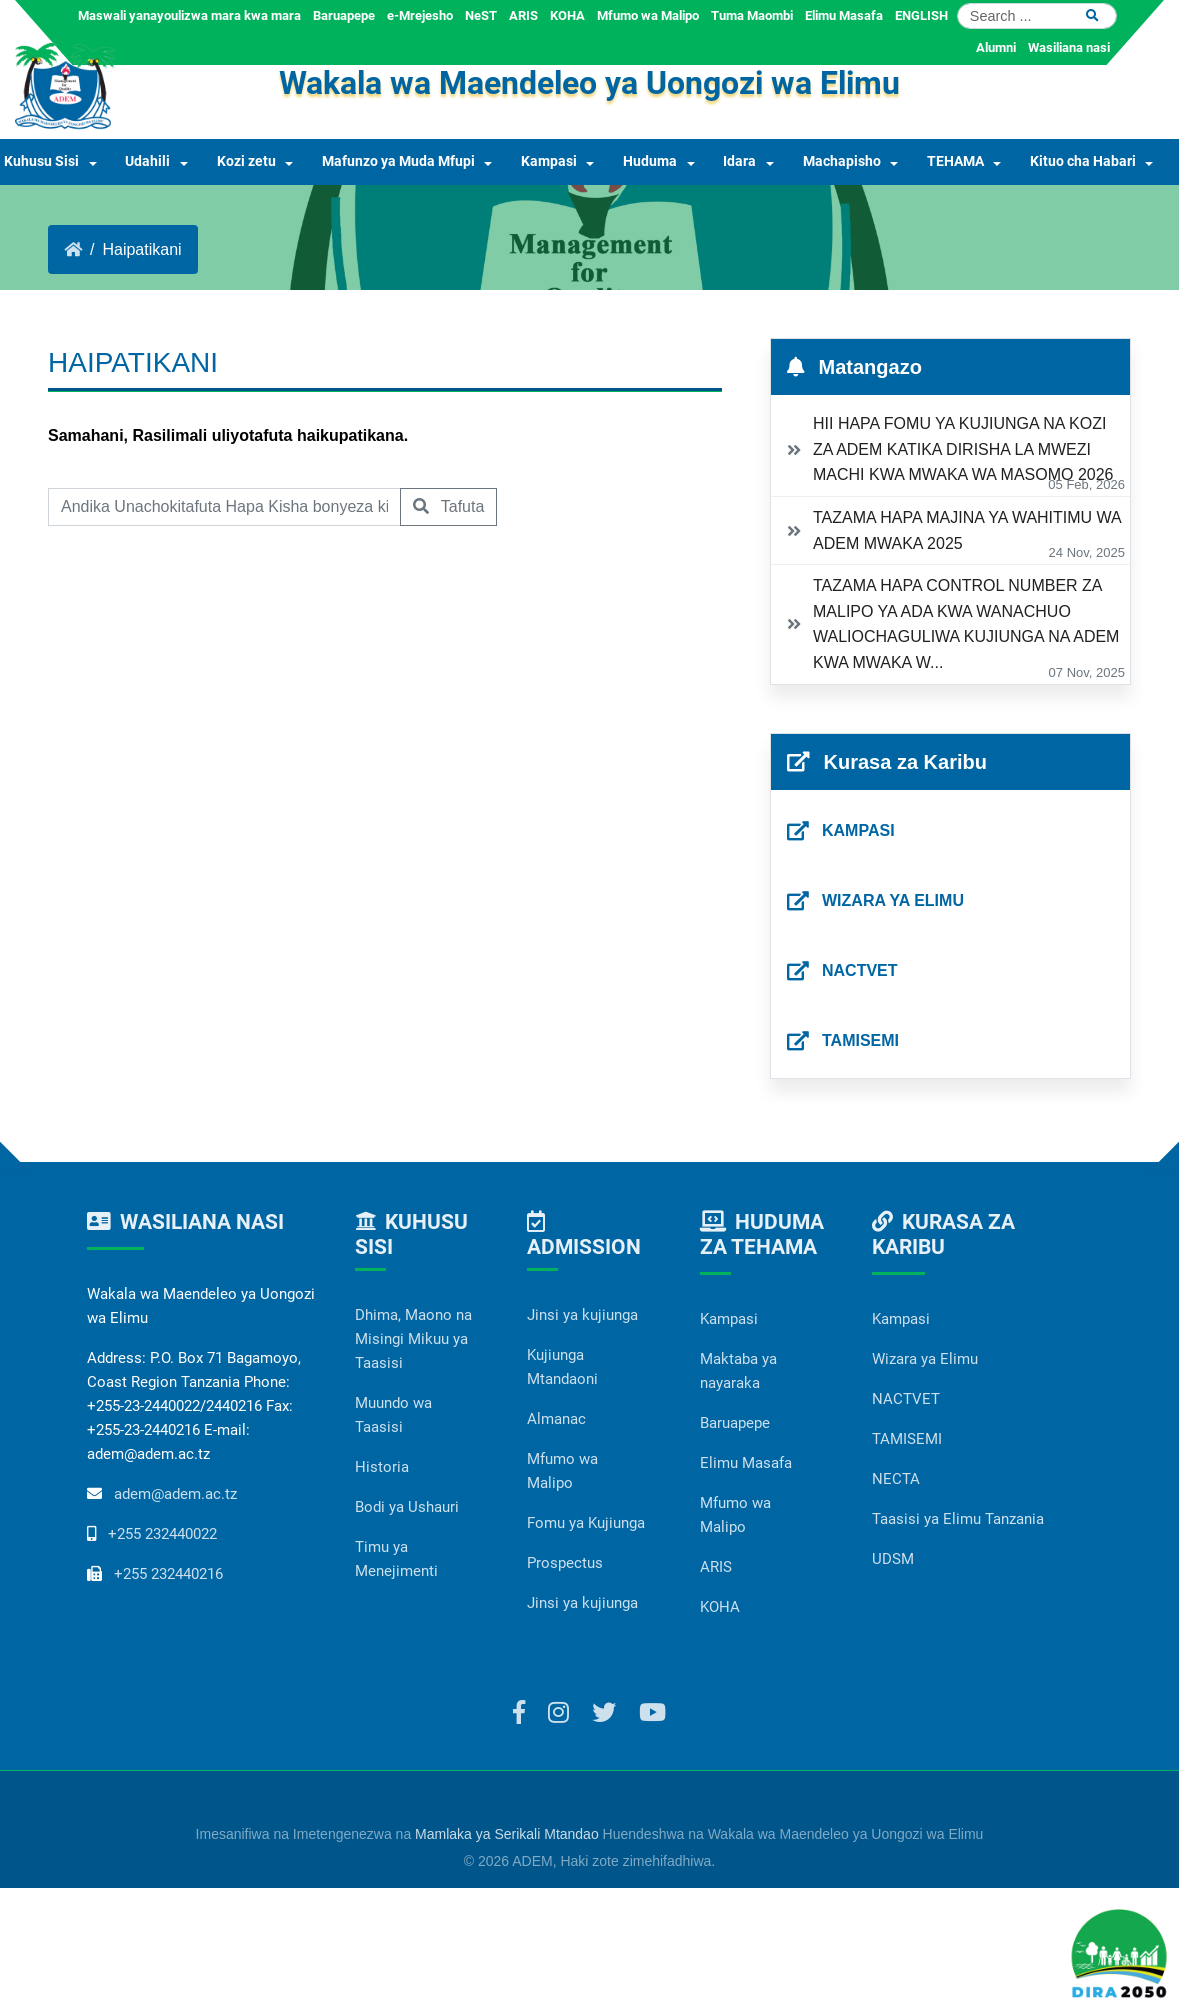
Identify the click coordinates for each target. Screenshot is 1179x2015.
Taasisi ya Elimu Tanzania (958, 1519)
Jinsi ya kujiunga (582, 1315)
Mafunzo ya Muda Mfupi (398, 161)
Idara (739, 161)
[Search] (1037, 16)
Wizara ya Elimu (925, 1359)
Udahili (147, 161)
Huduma (650, 161)
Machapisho (842, 161)
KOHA (567, 15)
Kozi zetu (246, 161)
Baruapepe (344, 15)
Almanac (556, 1419)
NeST (481, 15)
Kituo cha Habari (1083, 161)
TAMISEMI (907, 1439)
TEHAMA (955, 161)
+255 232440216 (168, 1574)
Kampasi (549, 161)
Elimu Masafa (844, 15)
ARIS (523, 15)
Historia (382, 1467)
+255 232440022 (162, 1534)
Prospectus (565, 1563)
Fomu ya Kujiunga (586, 1523)
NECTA (896, 1479)
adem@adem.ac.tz (175, 1494)
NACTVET (906, 1399)
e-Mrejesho (420, 15)
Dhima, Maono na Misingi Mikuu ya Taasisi (413, 1339)
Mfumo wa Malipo (648, 15)
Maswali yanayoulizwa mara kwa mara (189, 15)
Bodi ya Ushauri (407, 1507)
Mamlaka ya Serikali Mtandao (507, 1834)
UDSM (893, 1559)
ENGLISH (921, 15)
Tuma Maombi (752, 15)
